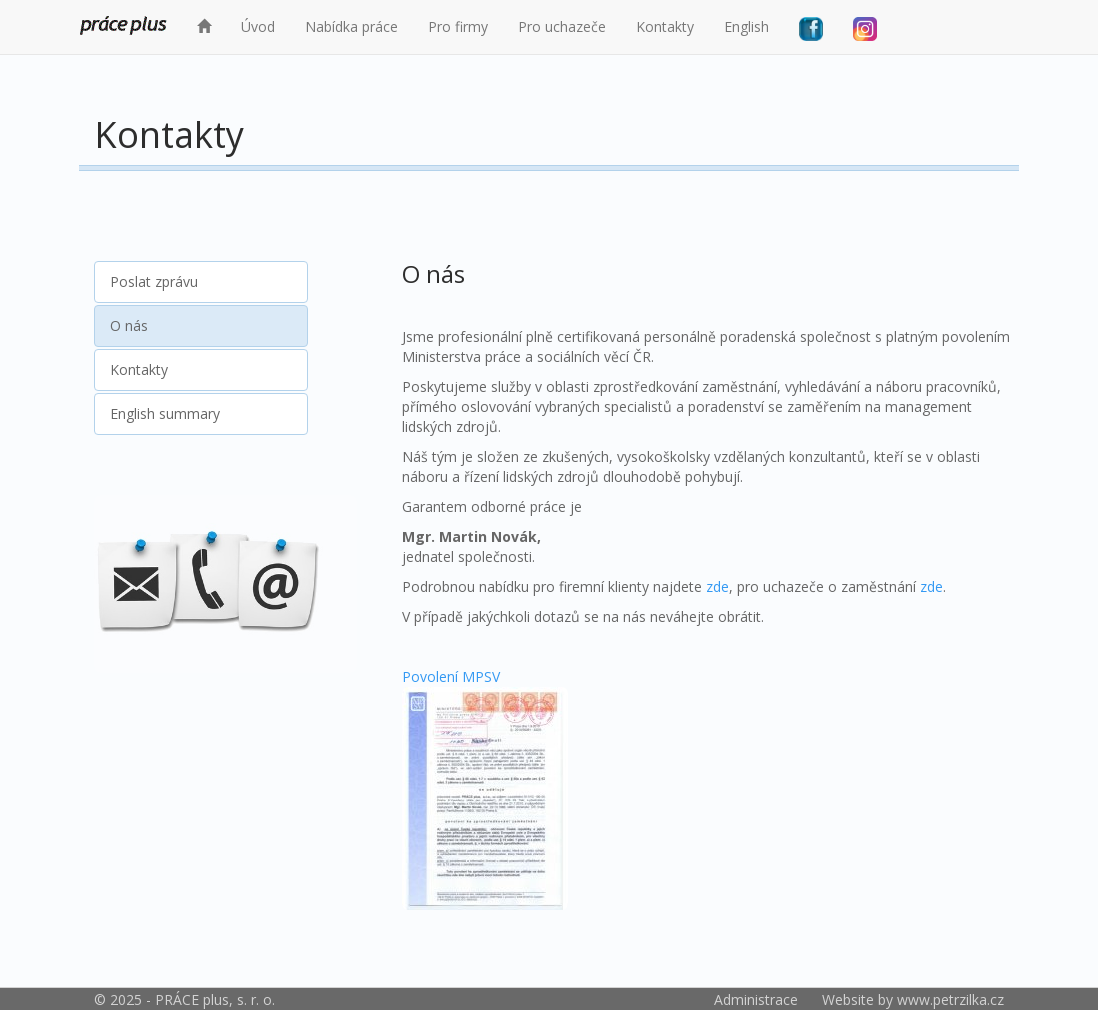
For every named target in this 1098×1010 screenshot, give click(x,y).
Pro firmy (458, 26)
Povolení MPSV (485, 788)
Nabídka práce (351, 26)
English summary (165, 413)
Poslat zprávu (154, 281)
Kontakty (665, 26)
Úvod (258, 26)
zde (717, 586)
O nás (129, 325)
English (746, 26)
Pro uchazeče (562, 26)
